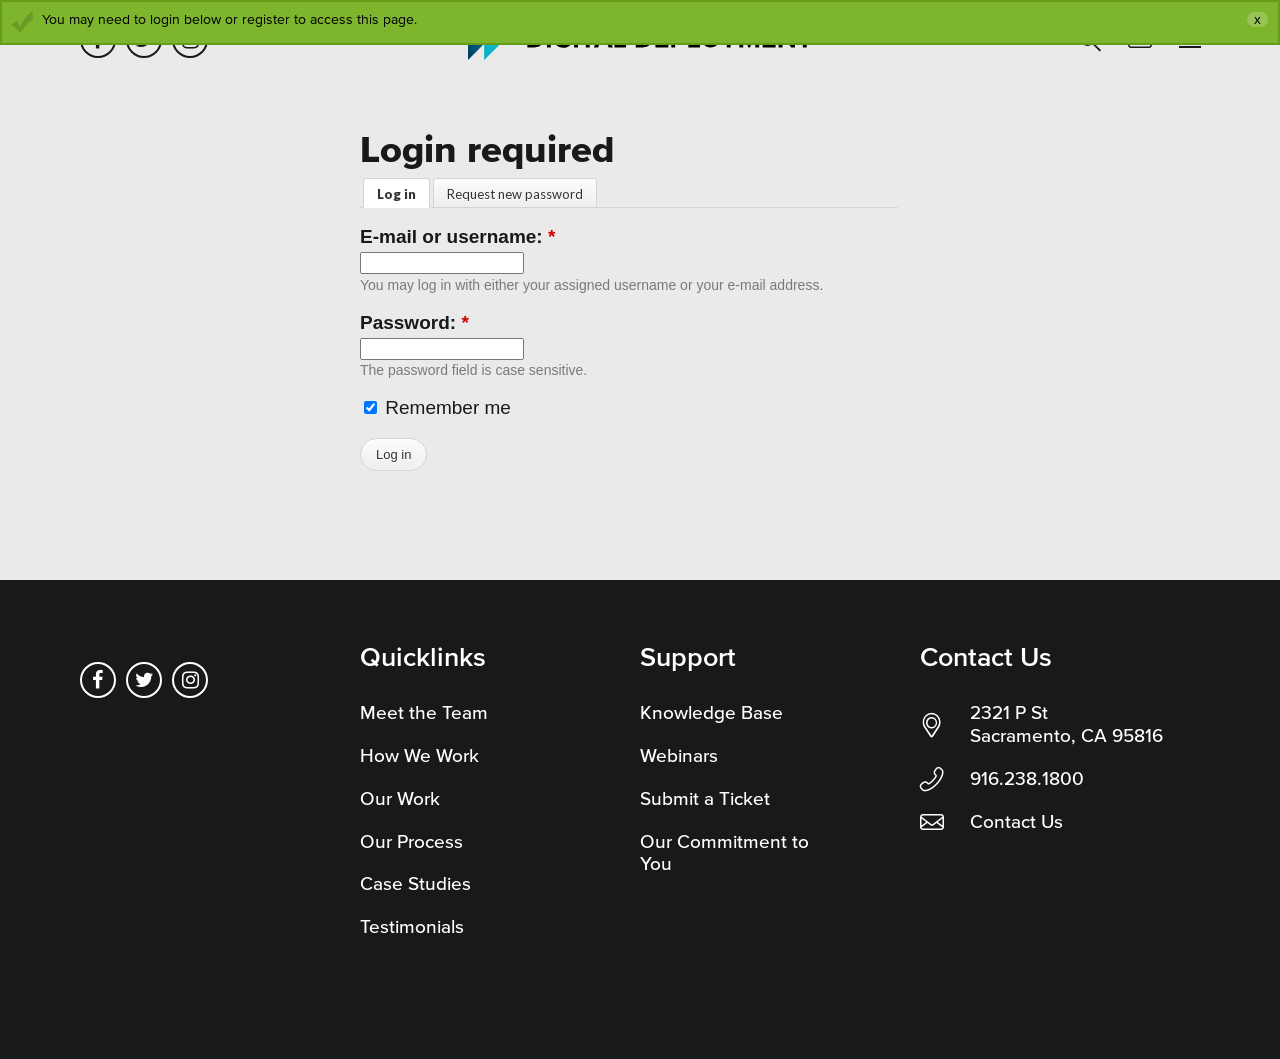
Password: (414, 322)
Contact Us (1016, 821)
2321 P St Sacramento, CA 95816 (1066, 724)
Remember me (437, 407)
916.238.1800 (1027, 778)
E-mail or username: (457, 236)
